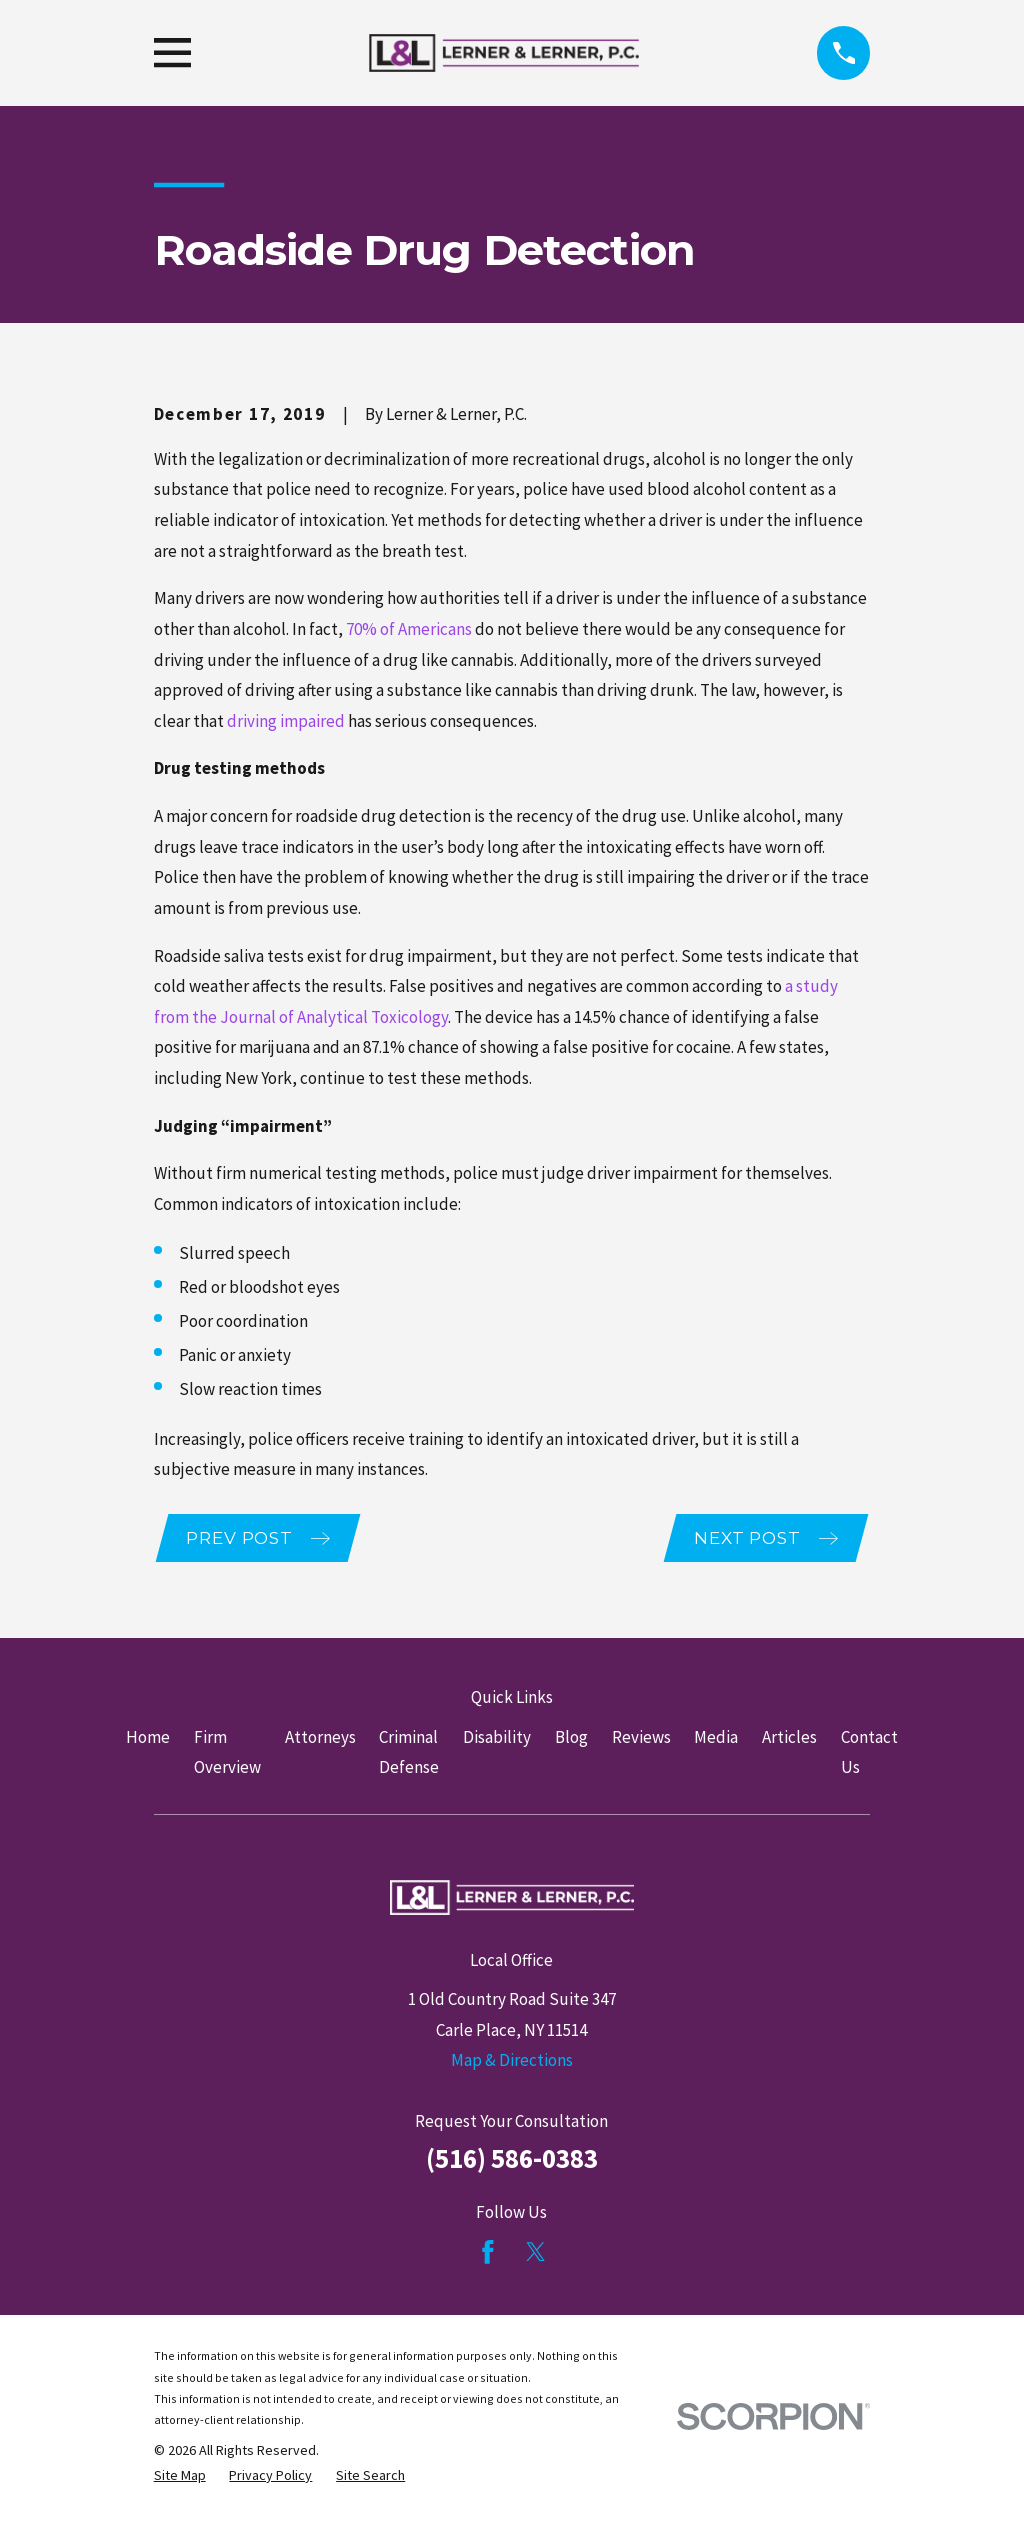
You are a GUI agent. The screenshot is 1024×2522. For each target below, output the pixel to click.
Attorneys (320, 1740)
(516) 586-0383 (512, 2161)
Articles (789, 1740)
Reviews (641, 1740)
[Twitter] (536, 2254)
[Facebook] (488, 2254)
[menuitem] (180, 2479)
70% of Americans (409, 629)
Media (716, 1740)
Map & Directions (512, 2063)
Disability (497, 1740)
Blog (571, 1740)
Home (148, 1740)
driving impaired (286, 721)
